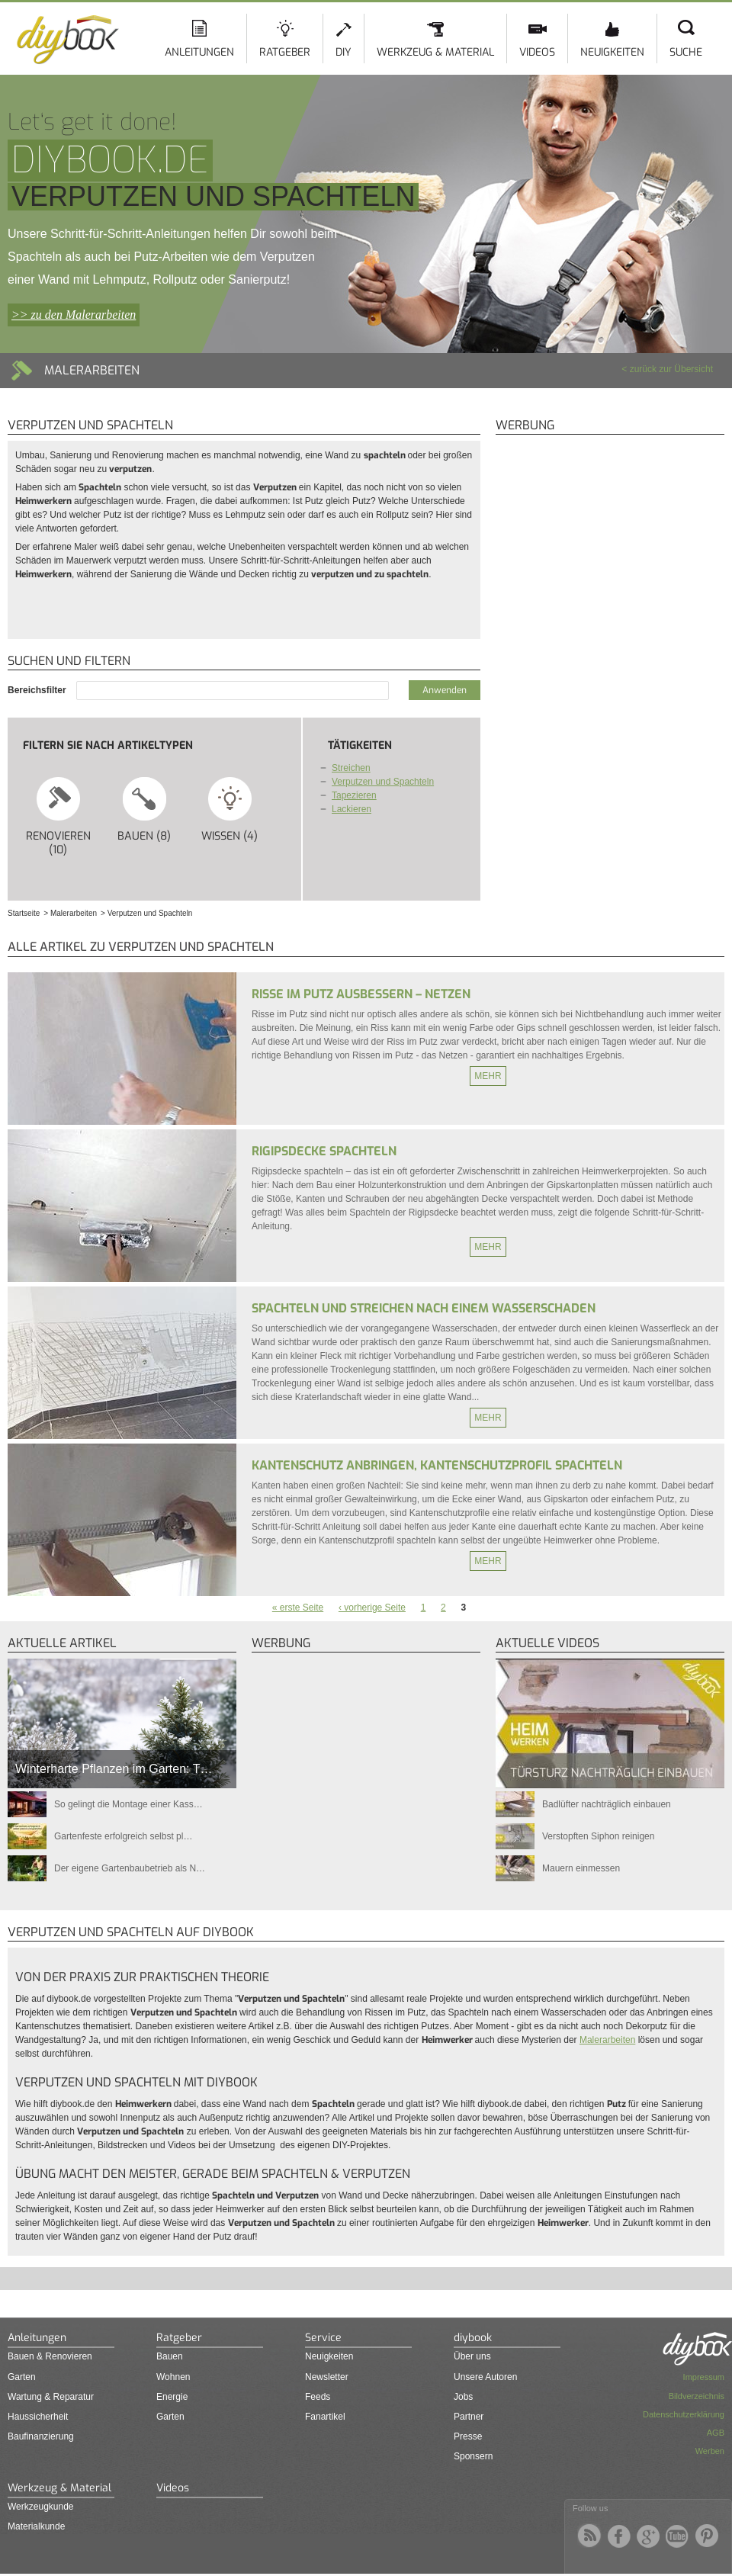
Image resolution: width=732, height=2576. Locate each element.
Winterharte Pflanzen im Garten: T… (113, 1768)
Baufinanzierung (41, 2436)
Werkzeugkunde (41, 2506)
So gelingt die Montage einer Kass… (128, 1804)
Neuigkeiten (612, 52)
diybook (473, 2337)
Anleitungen (199, 52)
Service (323, 2337)
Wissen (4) (230, 809)
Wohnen (173, 2377)
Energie (172, 2396)
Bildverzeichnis (696, 2396)
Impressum (703, 2377)
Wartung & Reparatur (51, 2396)
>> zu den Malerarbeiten (73, 314)
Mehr (487, 1076)
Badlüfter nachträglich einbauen (606, 1804)
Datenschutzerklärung (683, 2414)
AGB (715, 2432)
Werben (709, 2451)
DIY (344, 52)
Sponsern (473, 2456)
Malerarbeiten (607, 2040)
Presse (468, 2436)
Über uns (472, 2356)
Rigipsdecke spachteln (324, 1151)
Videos (537, 52)
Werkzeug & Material (435, 52)
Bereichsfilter (38, 690)
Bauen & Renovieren (50, 2356)
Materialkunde (36, 2526)
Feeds (317, 2396)
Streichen (351, 768)
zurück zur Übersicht (671, 369)
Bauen (169, 2356)
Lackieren (351, 809)
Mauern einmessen (581, 1868)
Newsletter (326, 2377)
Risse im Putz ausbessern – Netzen (361, 994)
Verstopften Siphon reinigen (598, 1836)
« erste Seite (297, 1607)
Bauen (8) (144, 809)
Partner (468, 2416)
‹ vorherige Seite (372, 1607)
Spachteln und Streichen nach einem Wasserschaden (424, 1308)
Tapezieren (354, 795)
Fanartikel (325, 2416)
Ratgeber (284, 52)
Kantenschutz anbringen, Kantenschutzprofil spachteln (437, 1465)
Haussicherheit (38, 2416)
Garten (22, 2377)
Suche (685, 52)
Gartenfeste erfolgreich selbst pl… (123, 1836)
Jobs (463, 2396)
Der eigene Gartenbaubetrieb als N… (129, 1868)
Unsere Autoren (485, 2377)
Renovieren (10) (58, 816)
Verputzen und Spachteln (383, 781)
